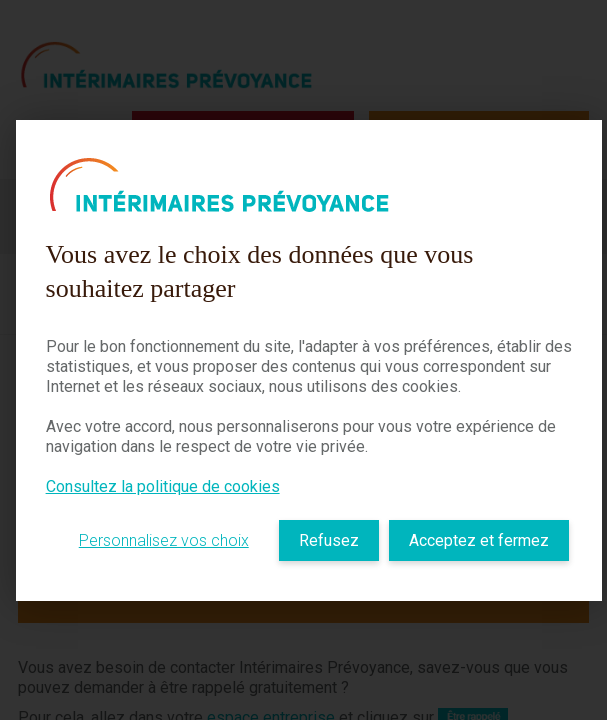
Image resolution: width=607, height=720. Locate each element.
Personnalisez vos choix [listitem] (164, 540)
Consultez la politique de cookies (163, 486)
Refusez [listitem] (329, 540)
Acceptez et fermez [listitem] (479, 540)
